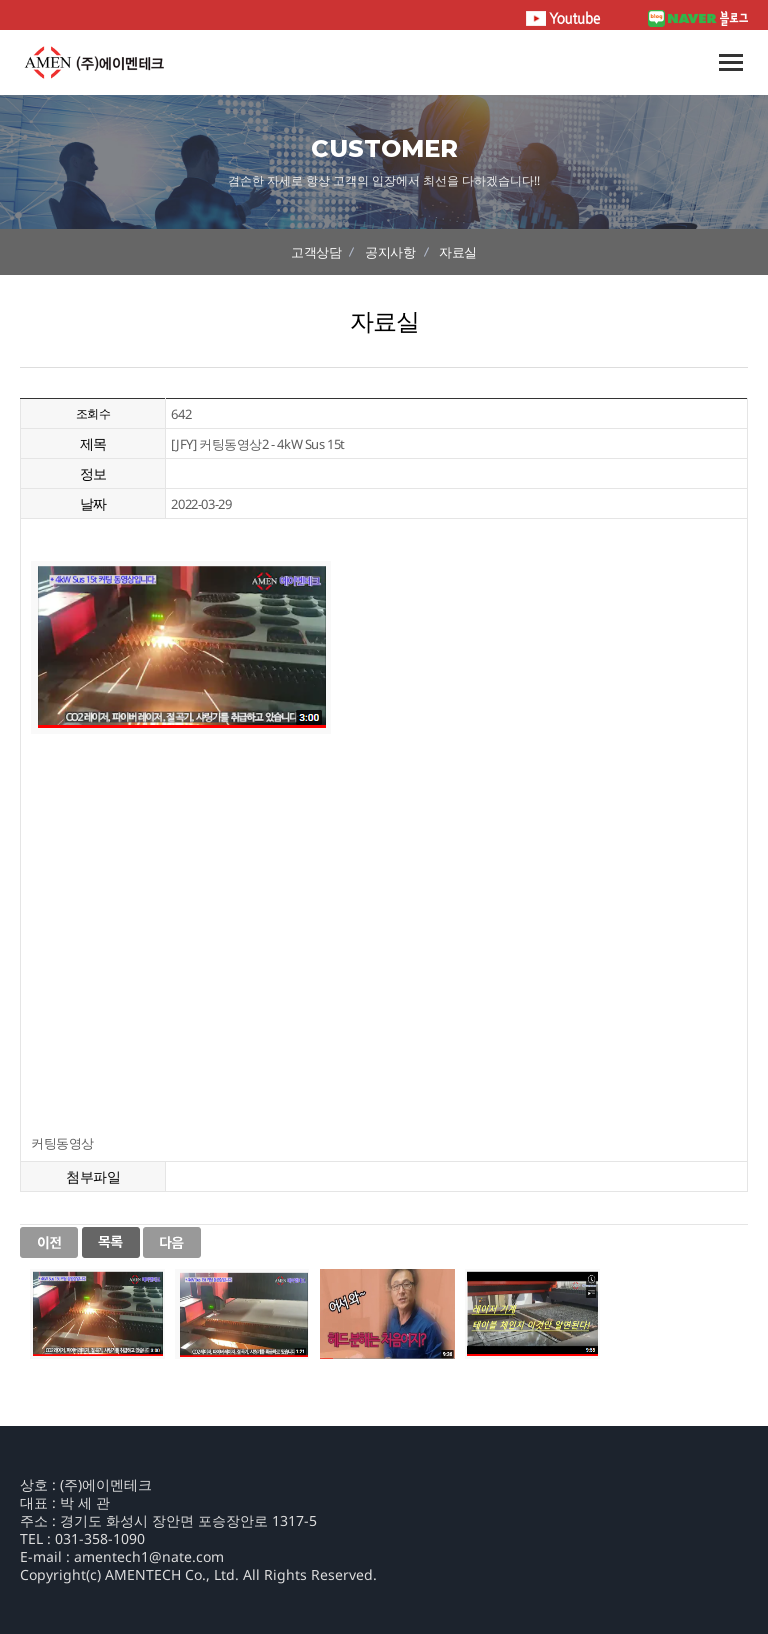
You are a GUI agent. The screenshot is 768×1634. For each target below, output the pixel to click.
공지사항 (390, 252)
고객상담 (316, 252)
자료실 (458, 252)
